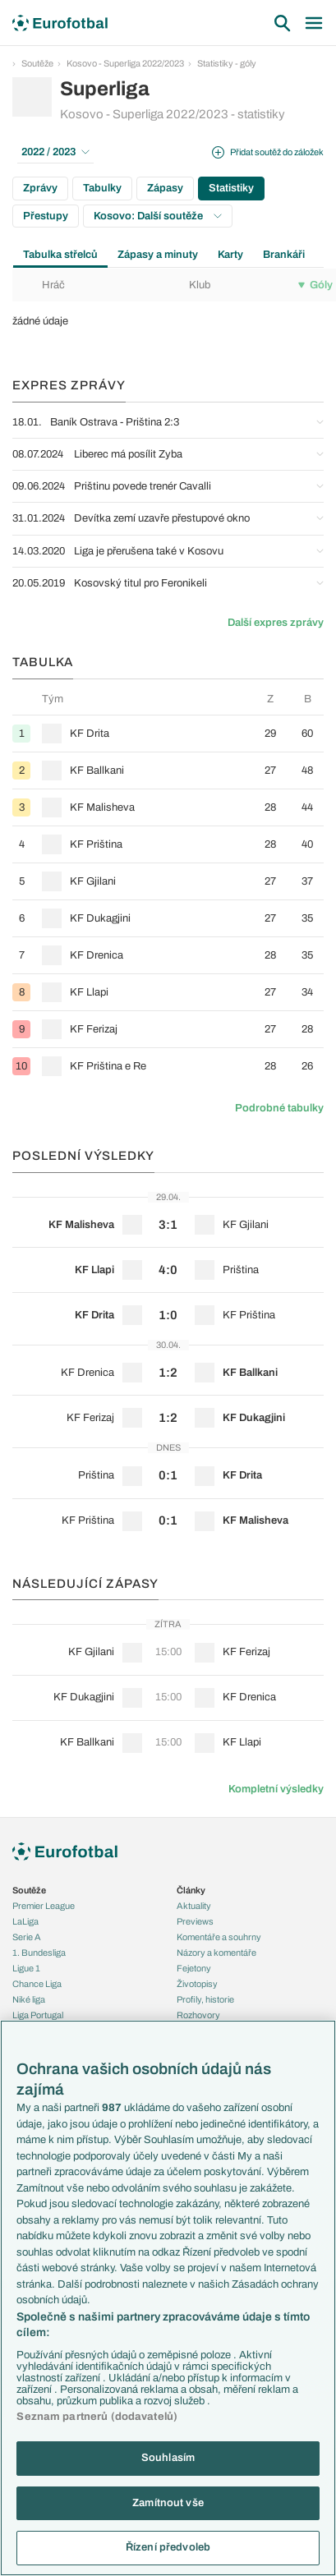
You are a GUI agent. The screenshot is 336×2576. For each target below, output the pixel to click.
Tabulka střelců (60, 254)
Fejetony (194, 1968)
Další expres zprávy (276, 622)
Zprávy (40, 188)
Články (191, 1890)
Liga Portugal (37, 2015)
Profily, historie (205, 1999)
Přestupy (45, 216)
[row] (168, 733)
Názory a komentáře (216, 1952)
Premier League (43, 1906)
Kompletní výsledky (276, 1789)
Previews (195, 1921)
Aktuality (194, 1906)
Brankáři (284, 254)
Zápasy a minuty (157, 254)
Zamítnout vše (168, 2503)
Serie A (26, 1937)
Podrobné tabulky (279, 1108)
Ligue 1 (26, 1968)
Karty (230, 254)
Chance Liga (37, 1984)
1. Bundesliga (39, 1952)
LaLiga (25, 1921)
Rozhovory (198, 2015)
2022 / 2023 (55, 152)
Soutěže (37, 63)
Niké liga (28, 1999)
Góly (315, 285)
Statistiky (231, 188)
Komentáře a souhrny (219, 1937)
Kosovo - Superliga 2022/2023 (125, 63)
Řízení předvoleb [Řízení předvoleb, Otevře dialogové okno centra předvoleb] (168, 2547)
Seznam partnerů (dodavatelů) (96, 2416)
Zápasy (165, 188)
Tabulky (102, 188)
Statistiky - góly (226, 63)
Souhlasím (168, 2457)
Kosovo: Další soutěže (158, 216)
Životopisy (197, 1984)
